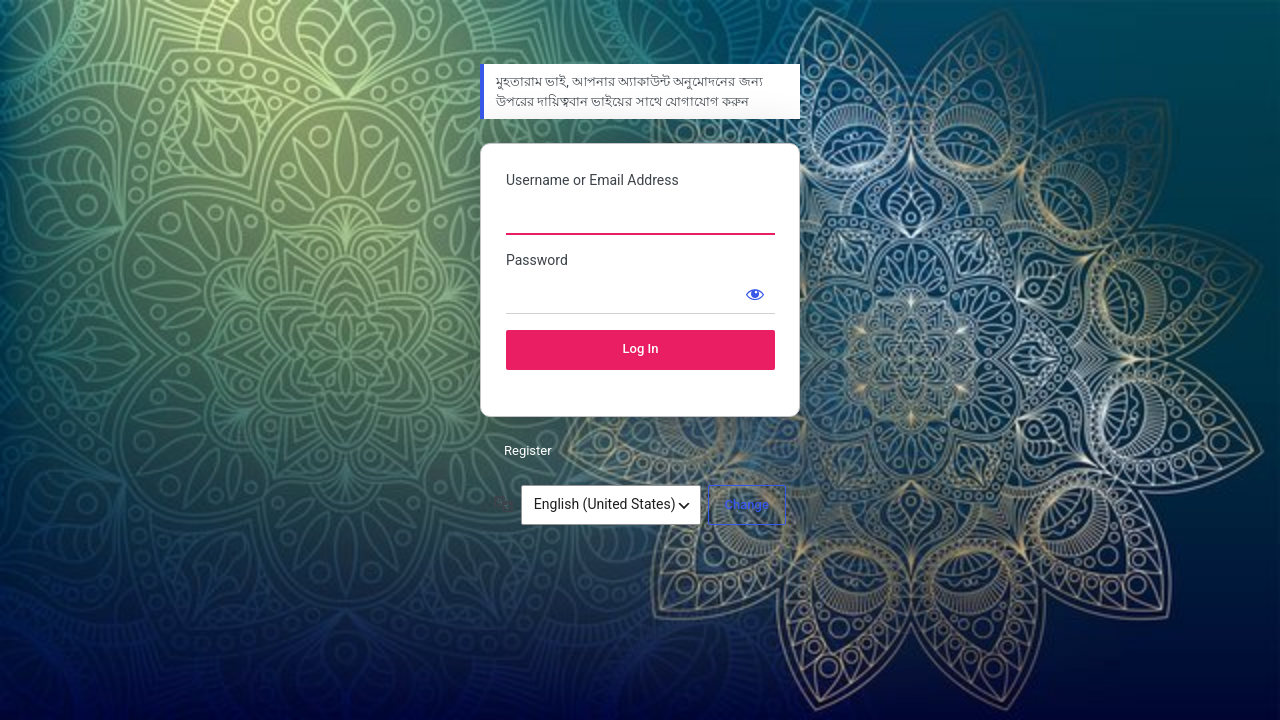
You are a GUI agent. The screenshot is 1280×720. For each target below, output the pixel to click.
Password (537, 260)
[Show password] (755, 294)
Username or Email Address (592, 180)
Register (528, 450)
